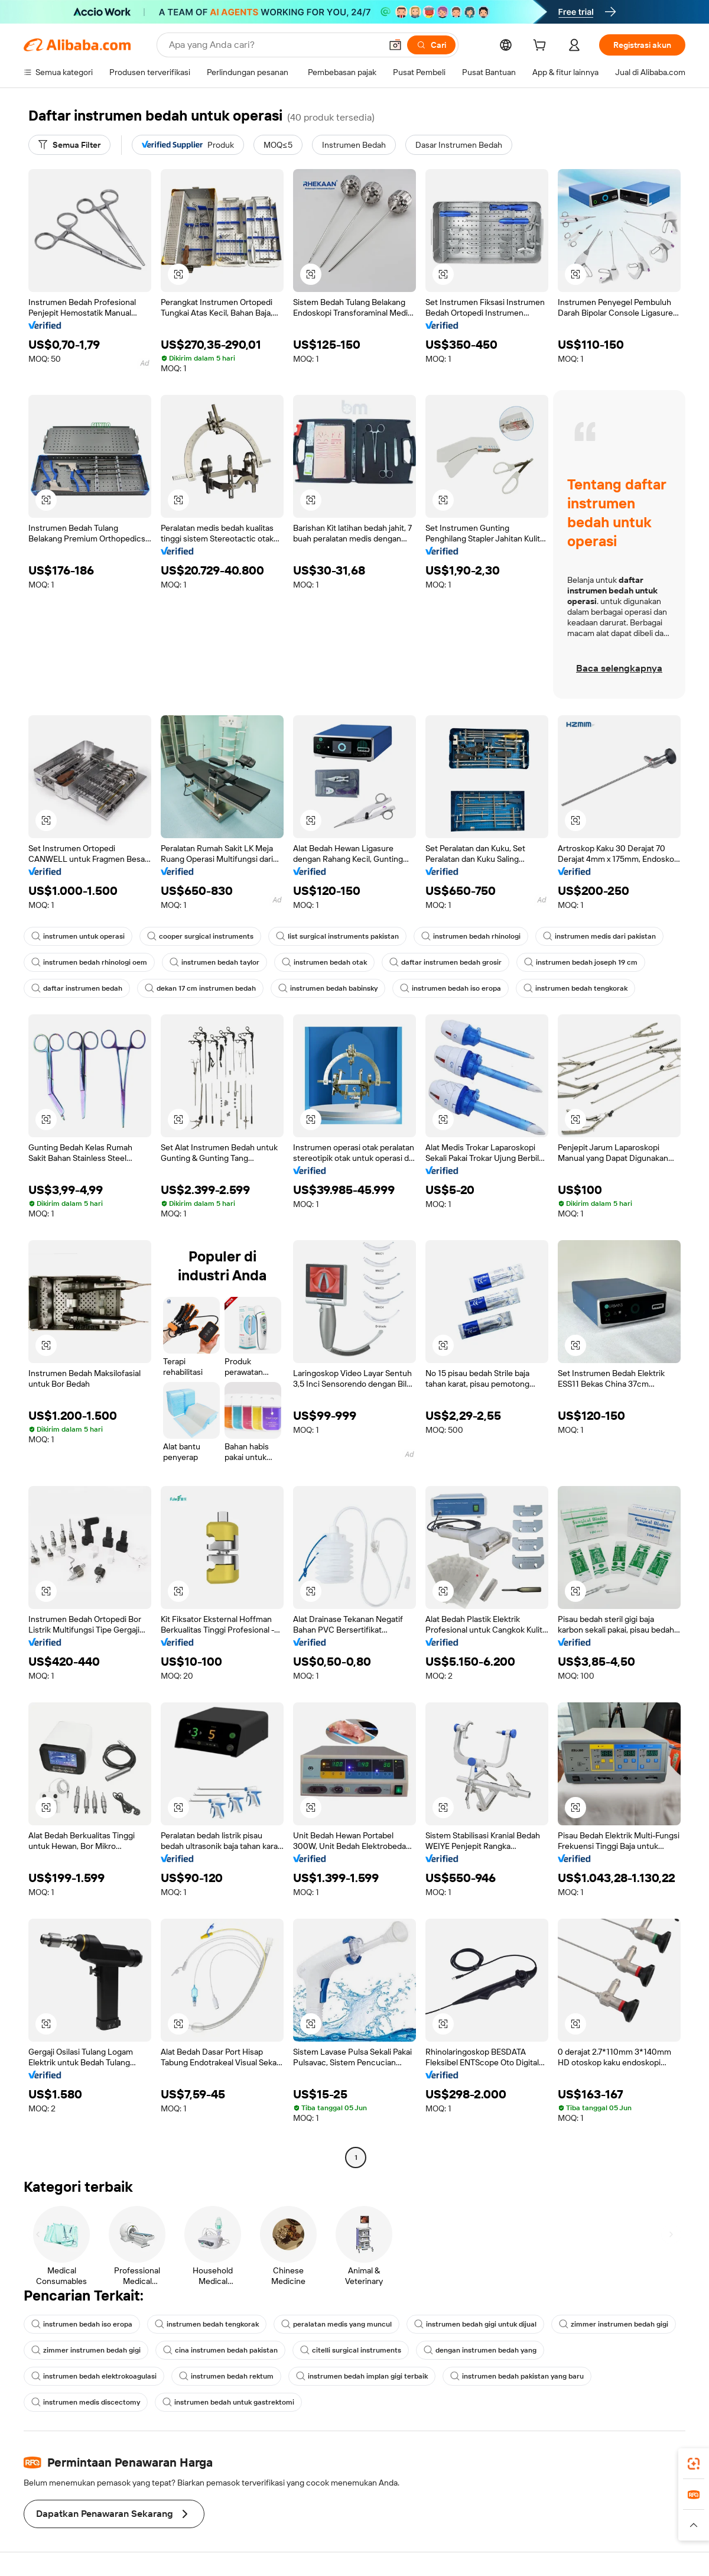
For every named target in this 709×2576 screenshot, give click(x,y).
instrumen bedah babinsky (328, 988)
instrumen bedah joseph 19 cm (581, 962)
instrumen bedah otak (324, 962)
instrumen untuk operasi (78, 936)
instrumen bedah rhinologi (471, 936)
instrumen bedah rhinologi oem (89, 962)
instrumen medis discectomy (85, 2402)
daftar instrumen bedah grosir (445, 962)
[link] (693, 2463)
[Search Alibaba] (274, 44)
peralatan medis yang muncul (336, 2324)
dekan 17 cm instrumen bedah (200, 988)
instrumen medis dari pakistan (599, 936)
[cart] (542, 46)
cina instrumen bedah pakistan (220, 2350)
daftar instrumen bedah (76, 988)
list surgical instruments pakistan (337, 936)
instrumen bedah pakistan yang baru (517, 2376)
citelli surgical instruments (350, 2350)
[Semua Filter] (69, 145)
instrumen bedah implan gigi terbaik (362, 2376)
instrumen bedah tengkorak (575, 988)
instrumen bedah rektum (226, 2376)
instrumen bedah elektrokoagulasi (94, 2376)
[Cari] (431, 44)
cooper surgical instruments (200, 936)
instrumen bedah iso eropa (450, 988)
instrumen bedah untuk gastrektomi (228, 2402)
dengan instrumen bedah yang (480, 2350)
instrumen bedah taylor (214, 962)
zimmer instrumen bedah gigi (613, 2324)
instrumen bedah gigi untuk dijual (475, 2324)
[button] (395, 45)
